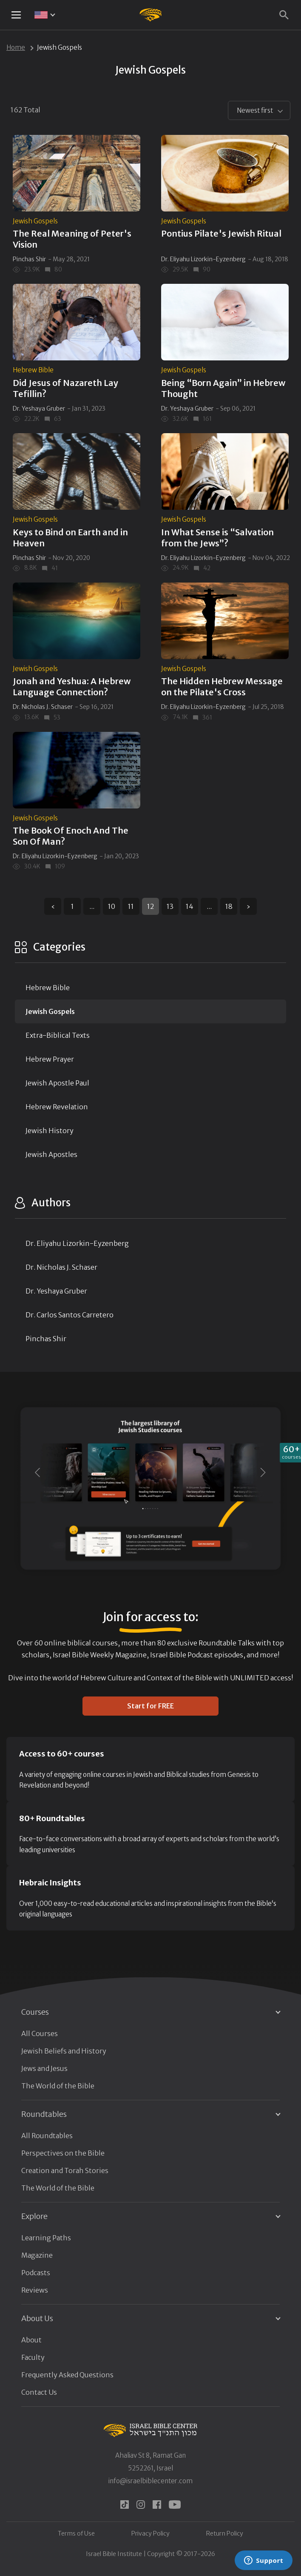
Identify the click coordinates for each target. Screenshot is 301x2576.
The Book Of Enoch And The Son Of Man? (70, 836)
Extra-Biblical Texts (58, 1035)
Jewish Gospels (35, 221)
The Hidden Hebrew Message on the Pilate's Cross (222, 686)
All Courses (39, 2033)
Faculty (33, 2357)
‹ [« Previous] (53, 906)
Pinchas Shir (29, 259)
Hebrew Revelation (57, 1106)
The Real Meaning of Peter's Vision (72, 239)
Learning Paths (46, 2237)
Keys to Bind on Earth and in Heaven (70, 537)
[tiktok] (124, 2504)
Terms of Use (76, 2533)
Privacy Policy (150, 2533)
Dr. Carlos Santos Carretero (70, 1315)
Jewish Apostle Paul (57, 1083)
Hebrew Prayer (50, 1059)
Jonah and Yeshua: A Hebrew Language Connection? (72, 686)
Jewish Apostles (51, 1154)
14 (189, 906)
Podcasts (35, 2272)
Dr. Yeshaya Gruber (39, 408)
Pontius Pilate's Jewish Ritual (221, 233)
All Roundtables (47, 2135)
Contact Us (39, 2392)
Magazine (37, 2255)
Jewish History (50, 1130)
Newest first (255, 110)
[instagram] (140, 2504)
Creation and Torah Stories (64, 2170)
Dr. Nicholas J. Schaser (43, 707)
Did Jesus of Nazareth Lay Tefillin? (65, 388)
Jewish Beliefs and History (63, 2051)
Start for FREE (150, 1706)
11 (131, 906)
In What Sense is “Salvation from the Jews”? (217, 537)
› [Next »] (248, 906)
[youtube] (175, 2504)
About (31, 2340)
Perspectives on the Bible (63, 2153)
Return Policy (224, 2533)
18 (229, 906)
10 (111, 906)
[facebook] (157, 2504)
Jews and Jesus (44, 2068)
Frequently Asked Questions (67, 2374)
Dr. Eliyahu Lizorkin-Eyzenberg (203, 259)
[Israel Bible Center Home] (151, 14)
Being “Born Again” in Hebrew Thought (223, 388)
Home (15, 47)
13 (170, 906)
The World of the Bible (57, 2086)
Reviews (34, 2290)
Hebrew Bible (33, 370)
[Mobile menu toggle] (16, 15)
